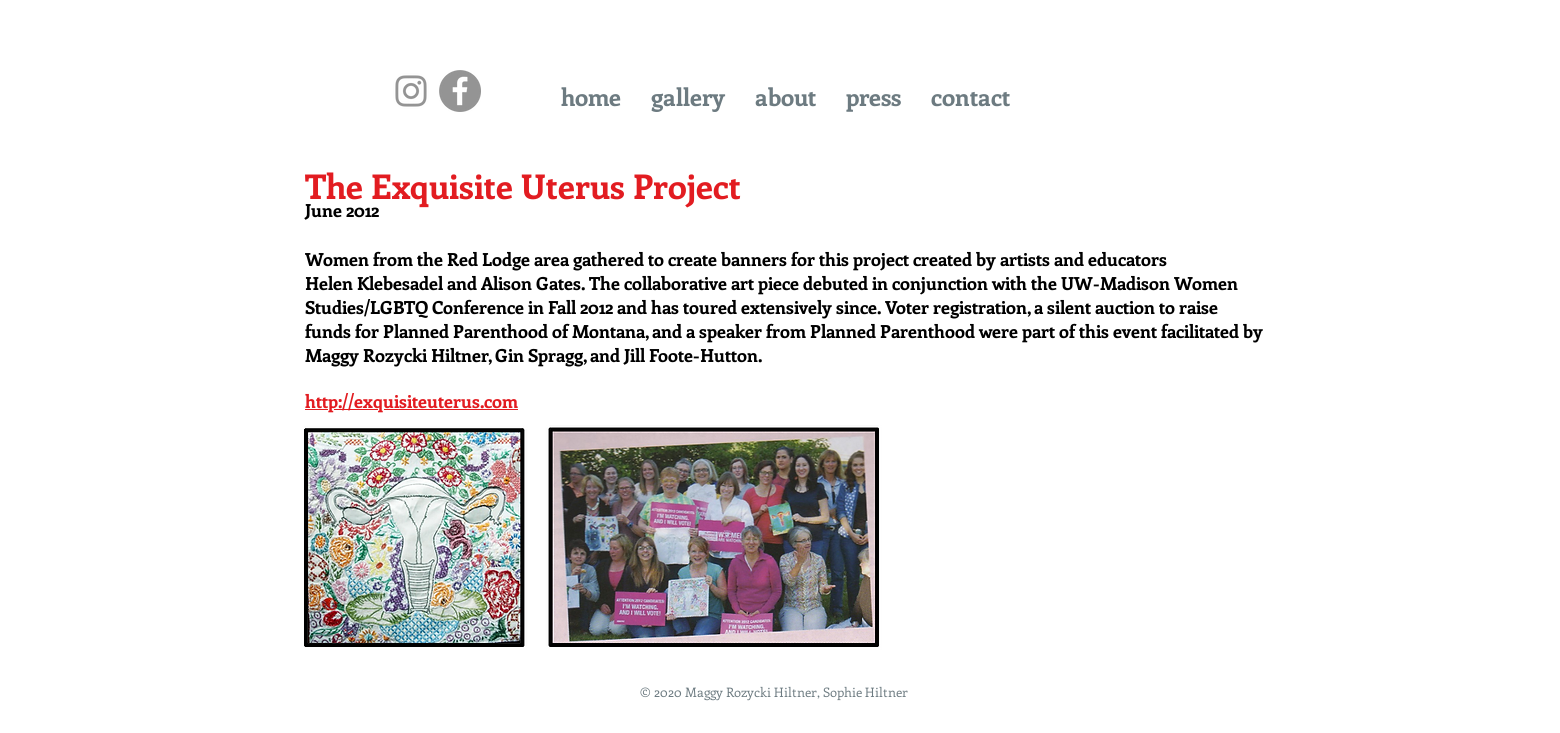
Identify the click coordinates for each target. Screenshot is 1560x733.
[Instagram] (411, 91)
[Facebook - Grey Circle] (460, 91)
